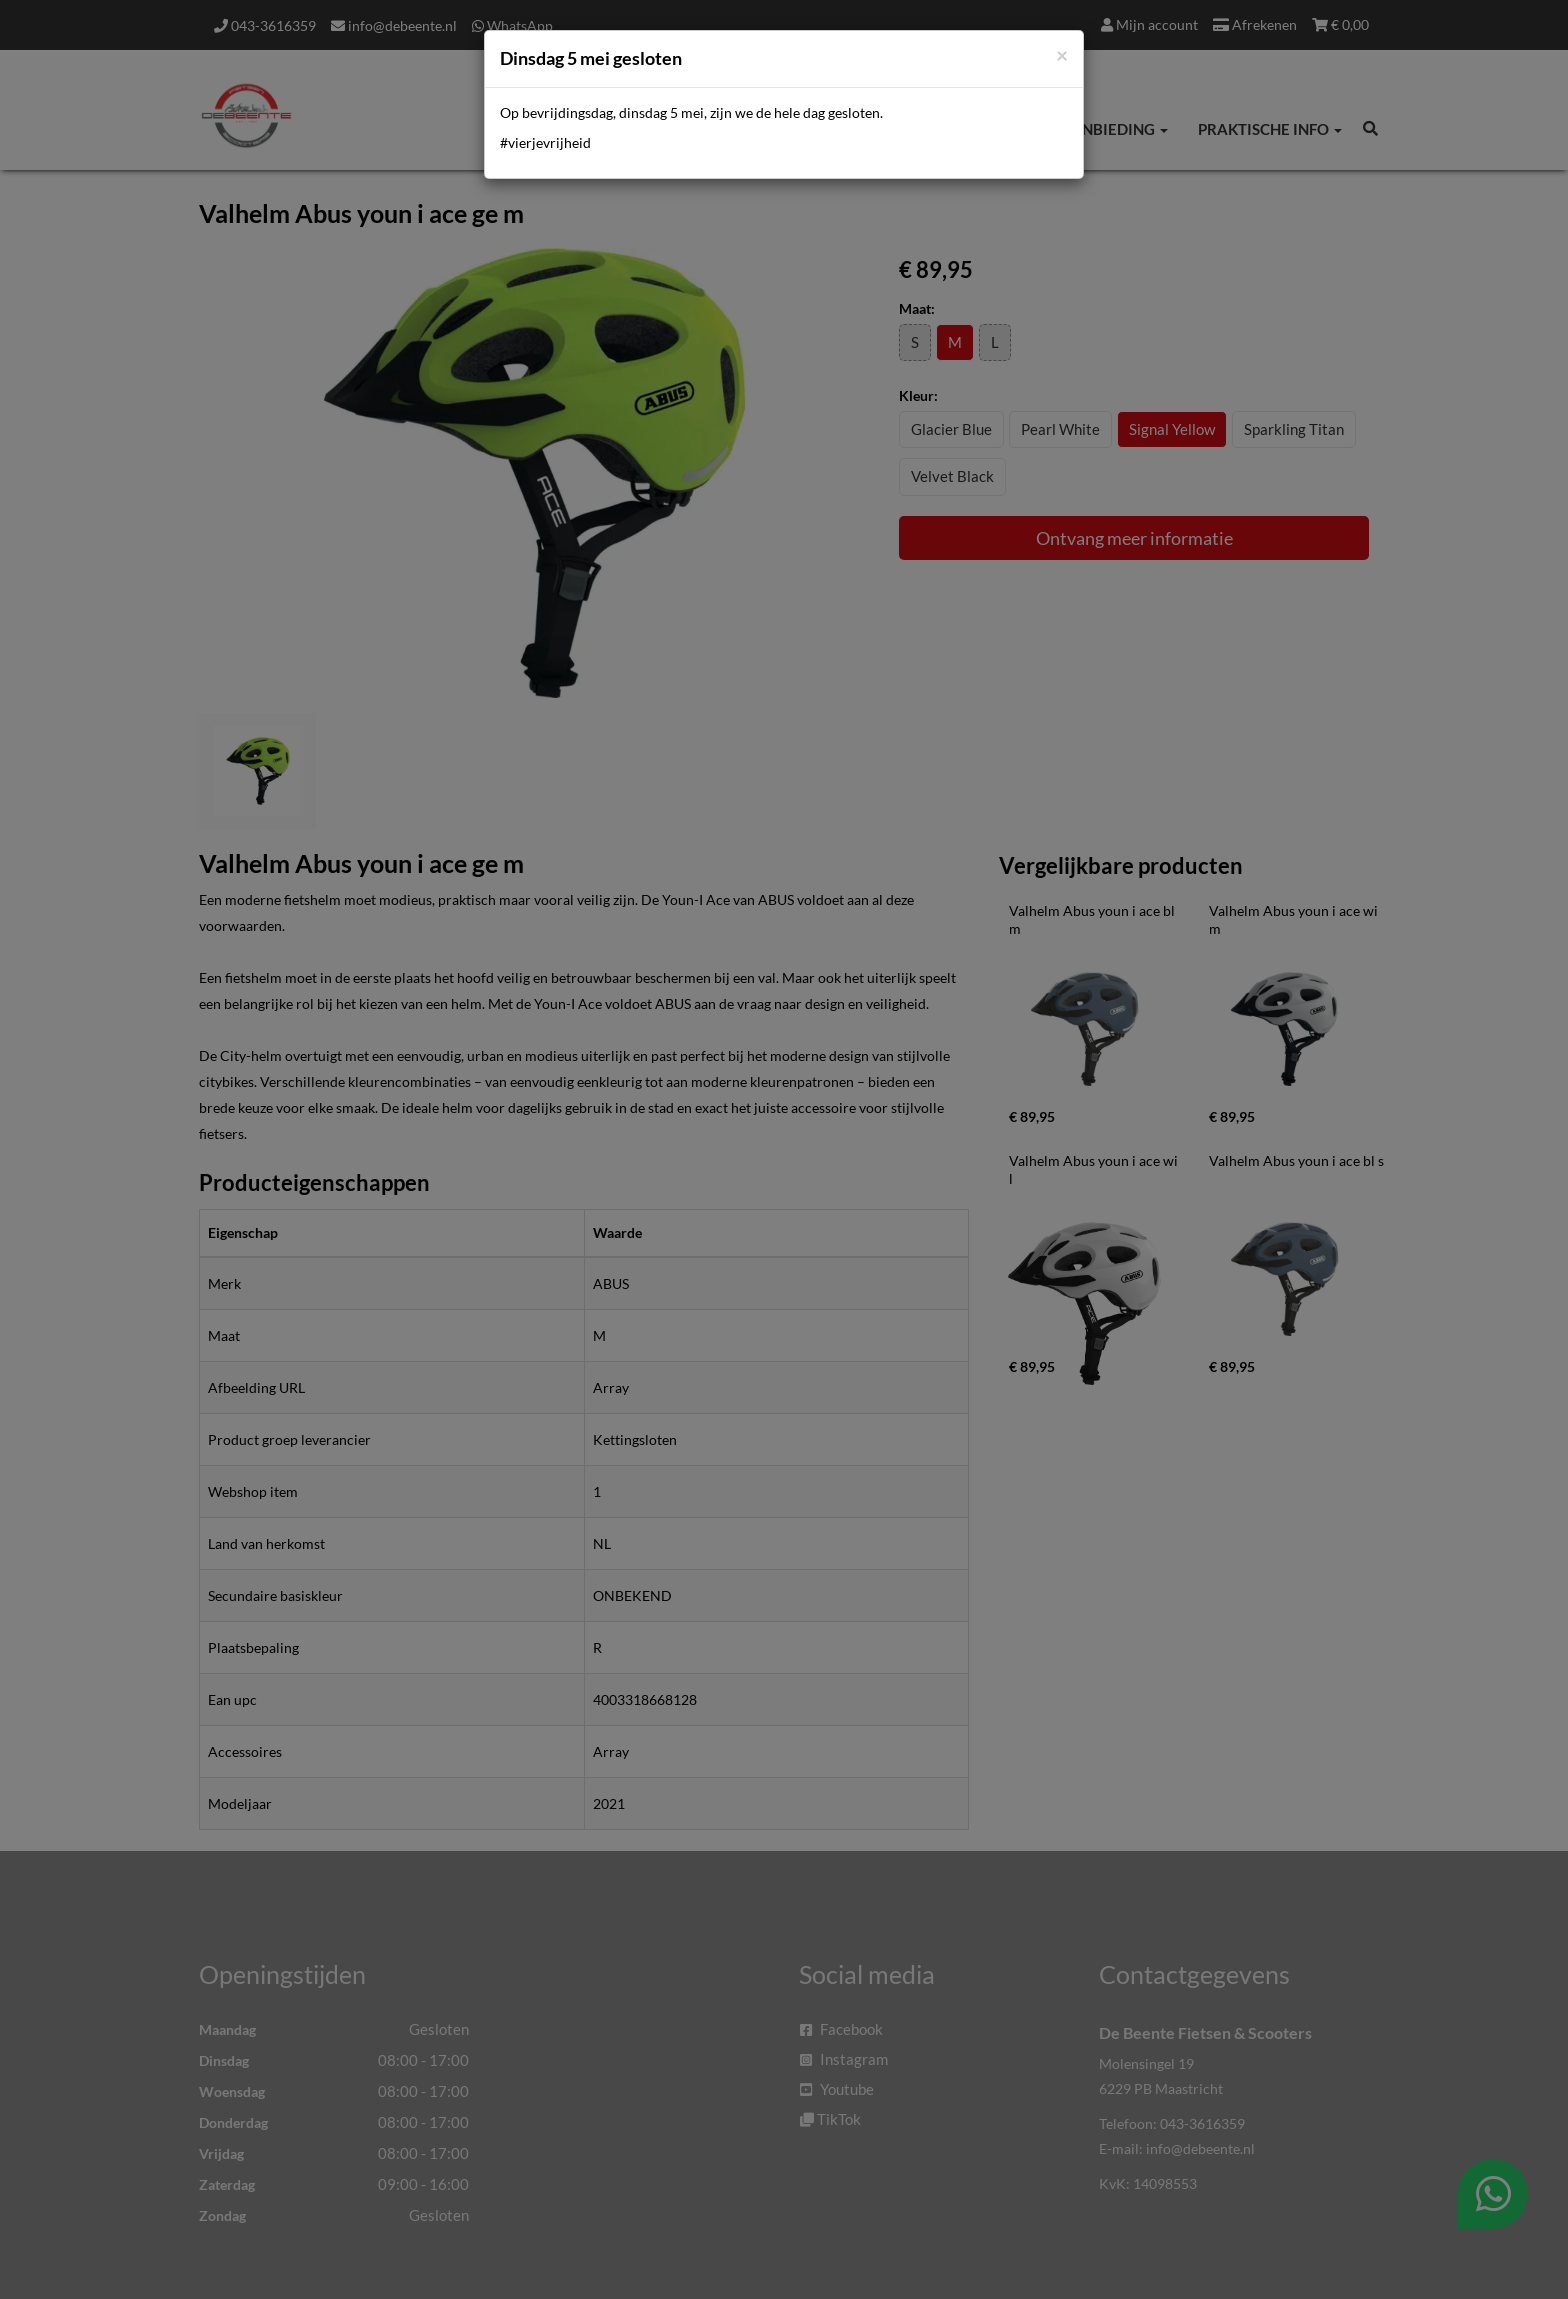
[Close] (1062, 54)
